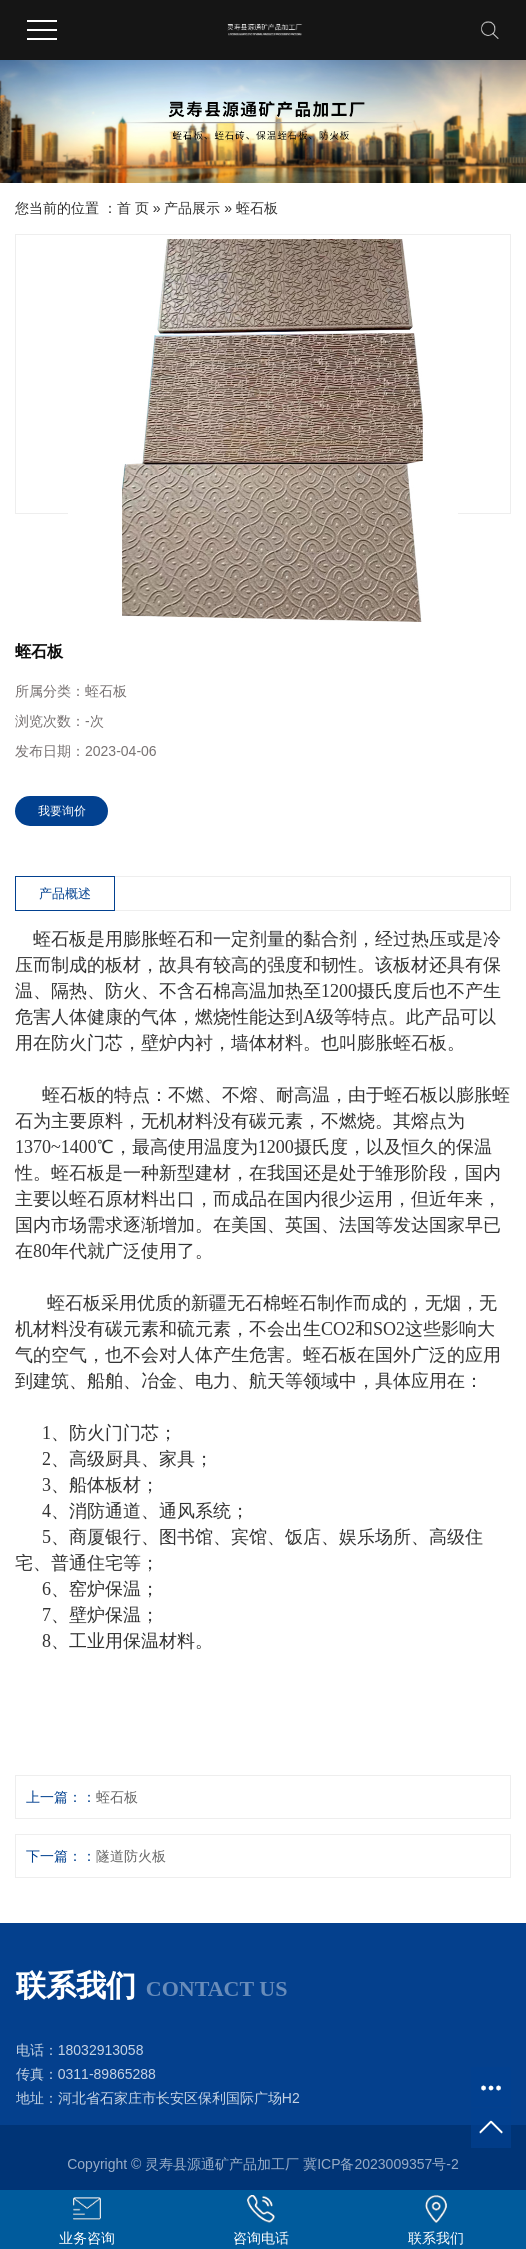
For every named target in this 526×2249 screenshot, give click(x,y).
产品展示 (192, 208)
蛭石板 (257, 208)
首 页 (133, 208)
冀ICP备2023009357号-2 (381, 2164)
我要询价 (62, 811)
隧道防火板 (131, 1856)
